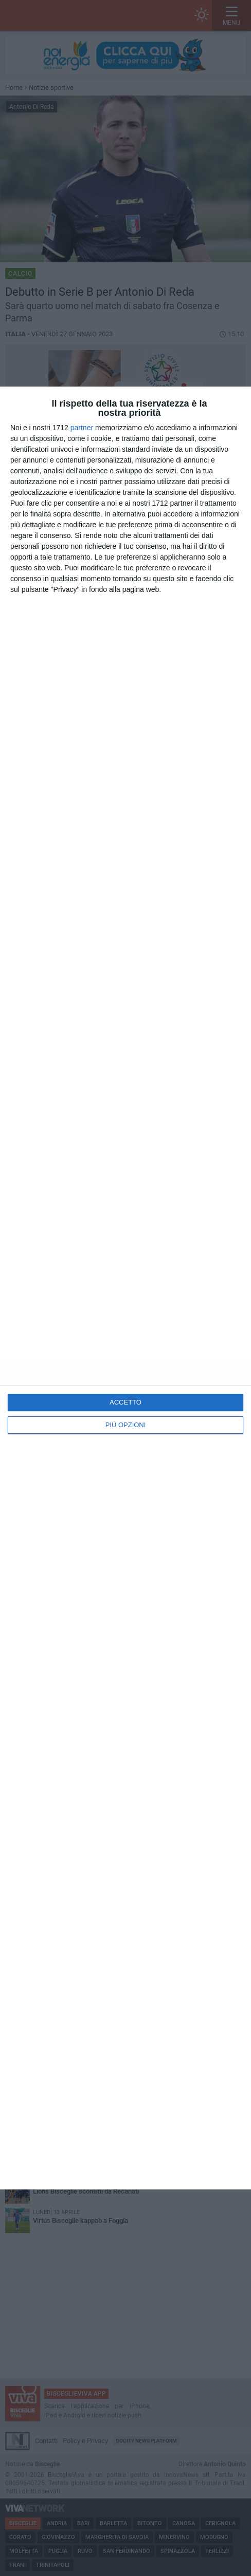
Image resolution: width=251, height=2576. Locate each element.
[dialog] (125, 1288)
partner (81, 427)
